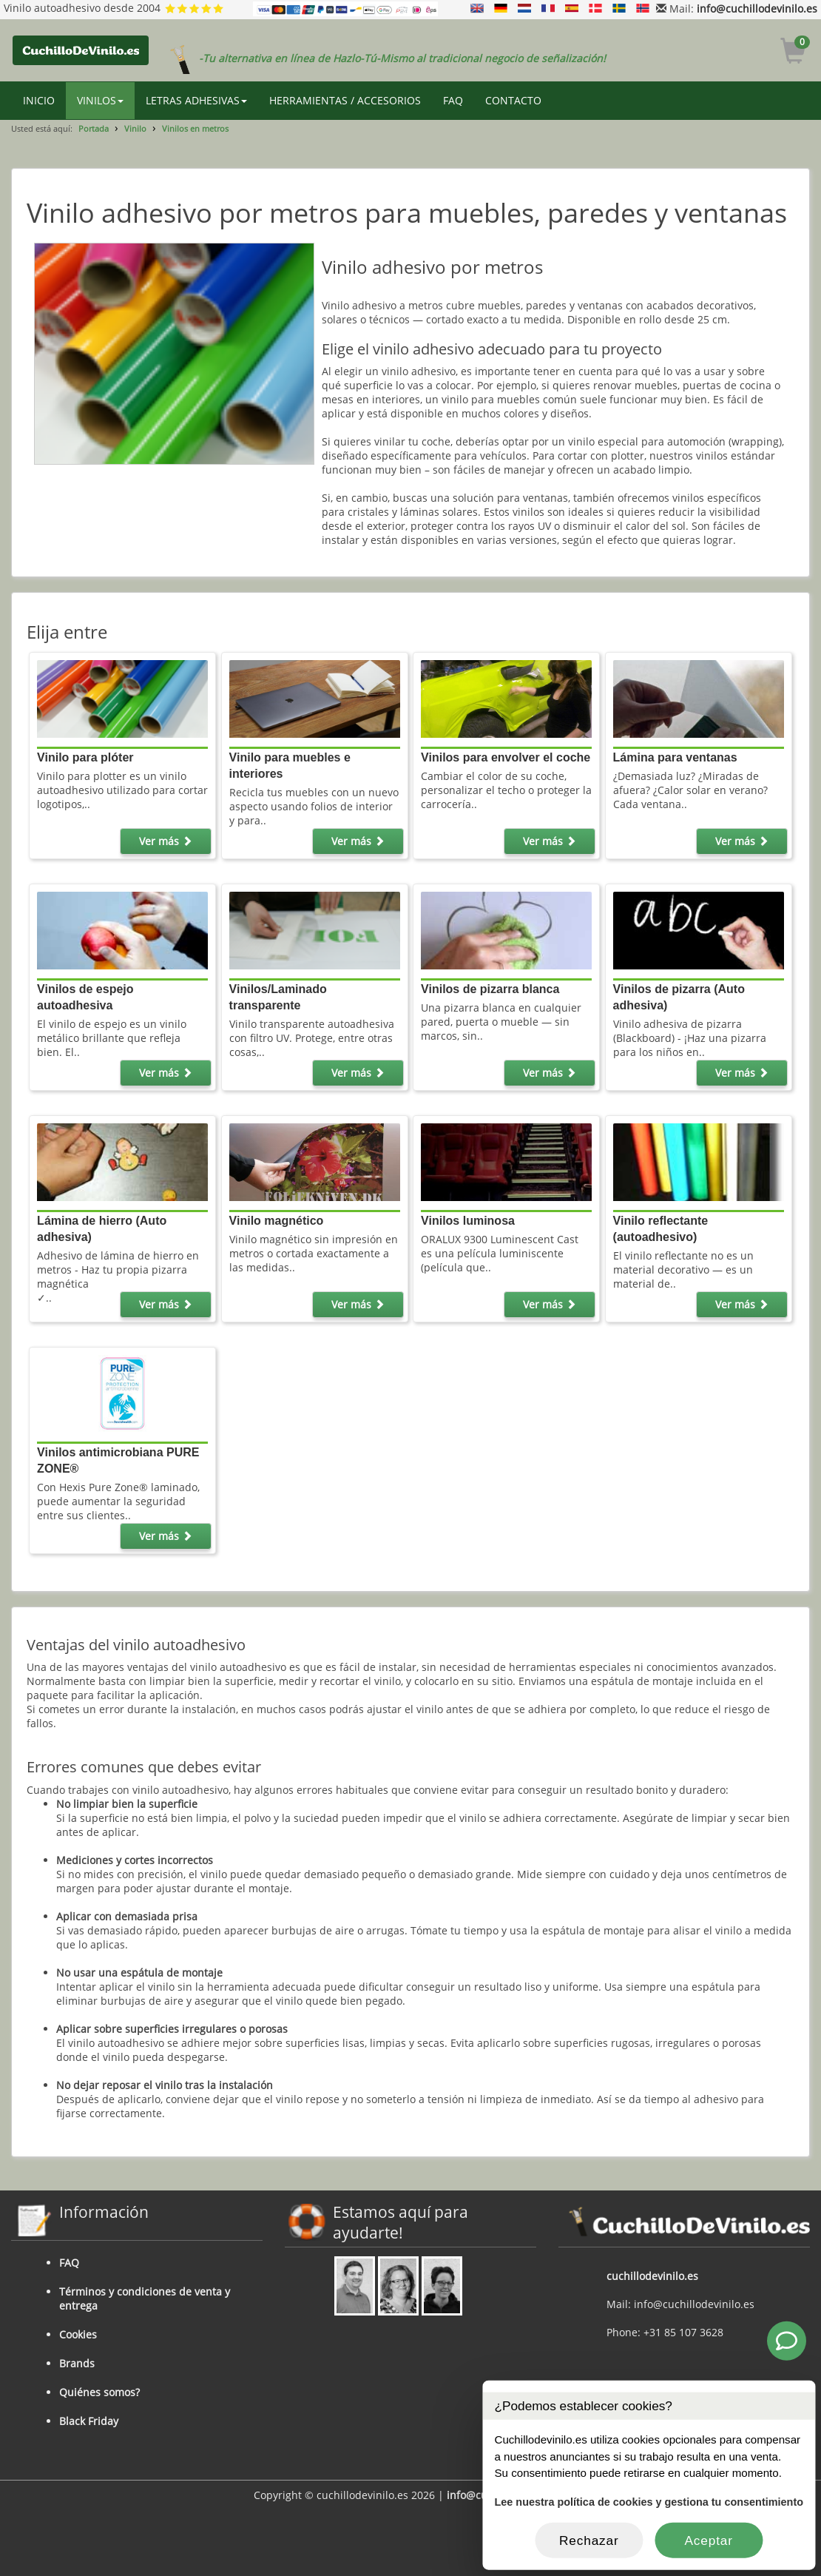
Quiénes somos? (99, 2392)
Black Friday (88, 2421)
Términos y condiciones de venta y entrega (144, 2298)
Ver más (165, 841)
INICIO (39, 100)
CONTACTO (513, 100)
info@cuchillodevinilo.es (757, 8)
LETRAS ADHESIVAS (196, 100)
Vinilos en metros (195, 128)
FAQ (453, 100)
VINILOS (100, 100)
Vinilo (135, 128)
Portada (93, 128)
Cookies (78, 2334)
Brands (77, 2363)
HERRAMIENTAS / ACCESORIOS (345, 100)
